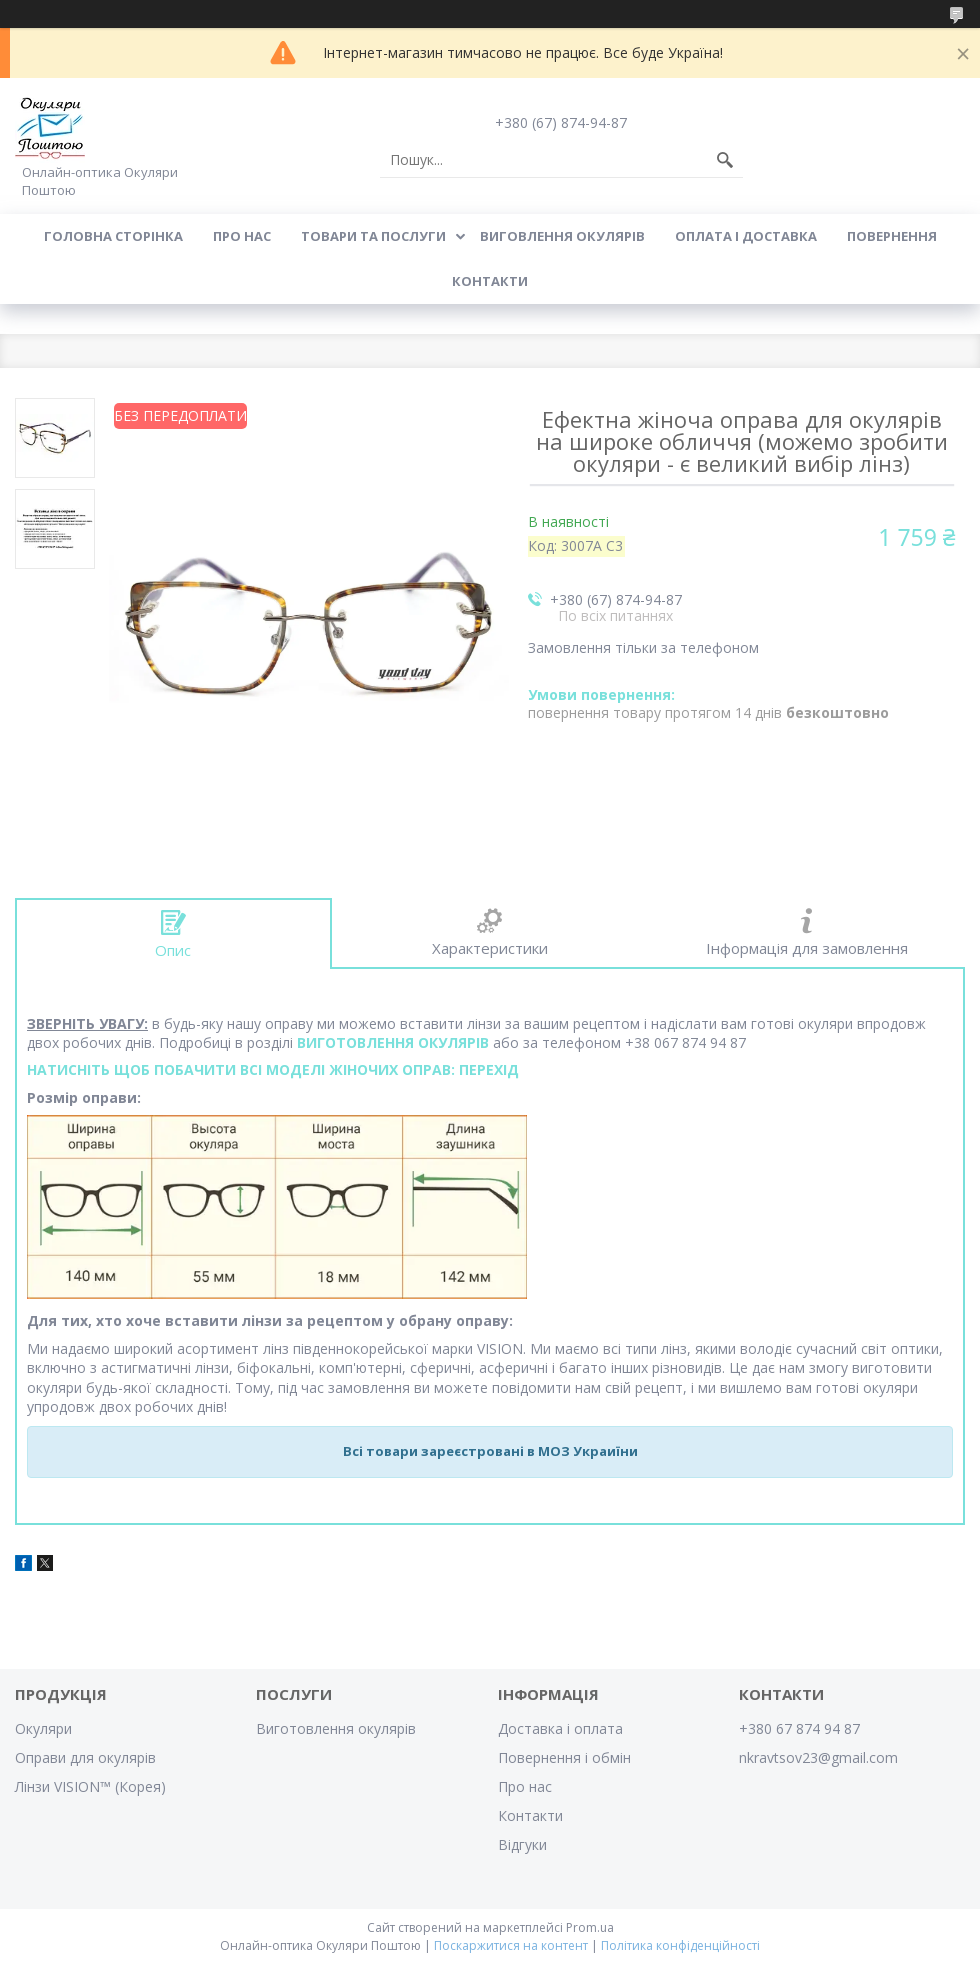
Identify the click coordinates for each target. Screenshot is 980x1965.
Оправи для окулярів (85, 1757)
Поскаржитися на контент (511, 1945)
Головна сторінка (113, 236)
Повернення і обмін (564, 1757)
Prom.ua (590, 1927)
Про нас (242, 236)
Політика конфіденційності (680, 1945)
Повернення (892, 236)
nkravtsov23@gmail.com (818, 1757)
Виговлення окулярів (562, 236)
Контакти (490, 281)
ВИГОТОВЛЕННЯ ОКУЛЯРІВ (393, 1042)
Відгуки (522, 1844)
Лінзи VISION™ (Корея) (90, 1786)
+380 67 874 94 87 (799, 1728)
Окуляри (43, 1728)
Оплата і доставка (746, 236)
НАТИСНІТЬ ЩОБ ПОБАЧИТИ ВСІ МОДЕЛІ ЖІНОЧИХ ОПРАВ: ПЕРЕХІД (273, 1069)
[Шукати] (725, 160)
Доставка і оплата (560, 1728)
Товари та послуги (373, 236)
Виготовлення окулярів (336, 1728)
